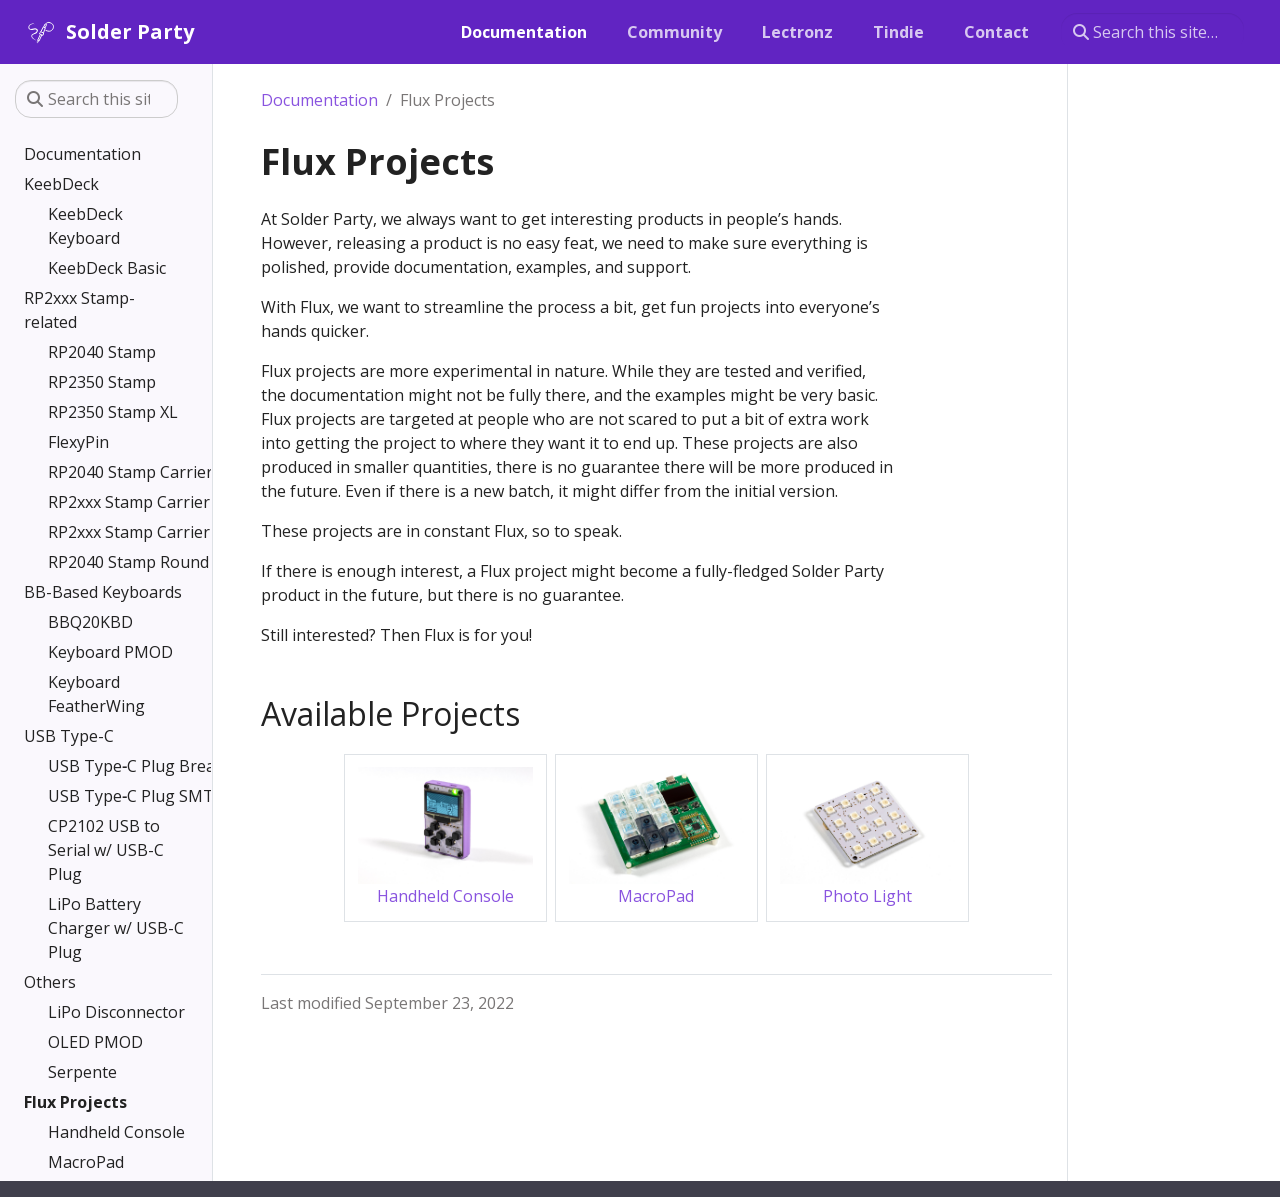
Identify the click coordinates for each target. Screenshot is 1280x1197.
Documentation (319, 100)
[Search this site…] (1152, 32)
